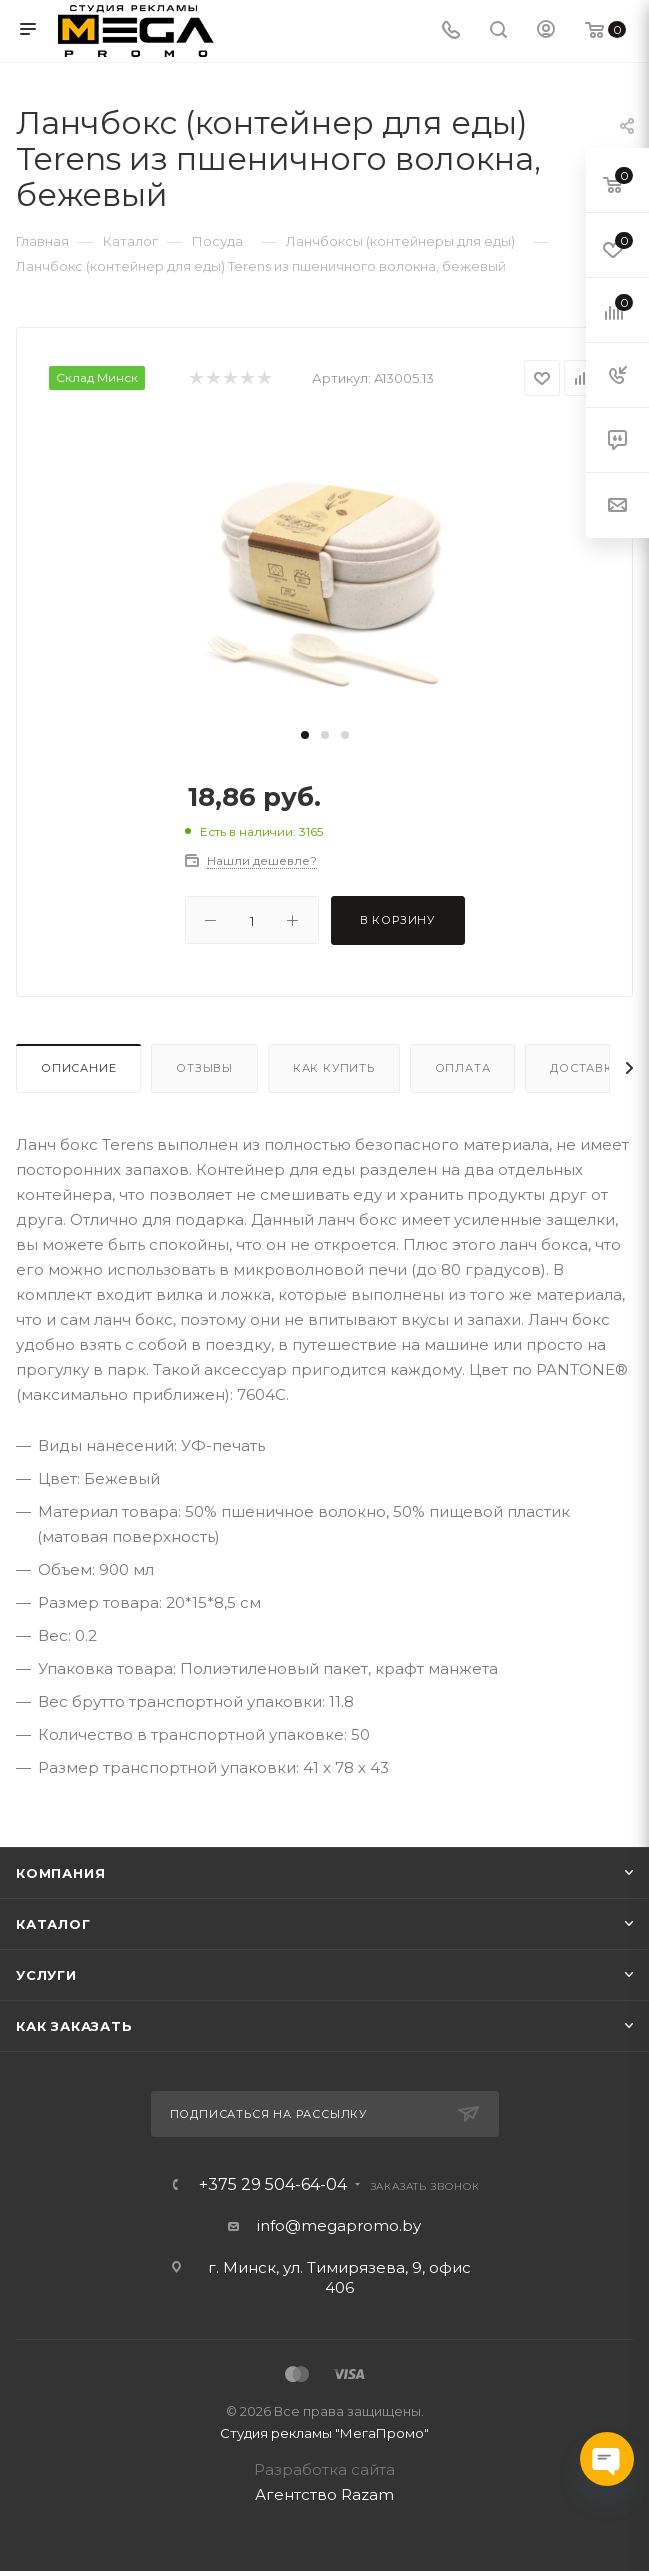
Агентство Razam (324, 2494)
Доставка (585, 1068)
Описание (78, 1068)
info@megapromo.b (335, 2225)
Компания (60, 1873)
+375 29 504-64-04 (273, 2185)
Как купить (334, 1068)
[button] (305, 735)
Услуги (46, 1975)
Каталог (53, 1924)
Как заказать (74, 2026)
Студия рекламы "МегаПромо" (324, 2433)
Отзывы (204, 1068)
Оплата (463, 1068)
